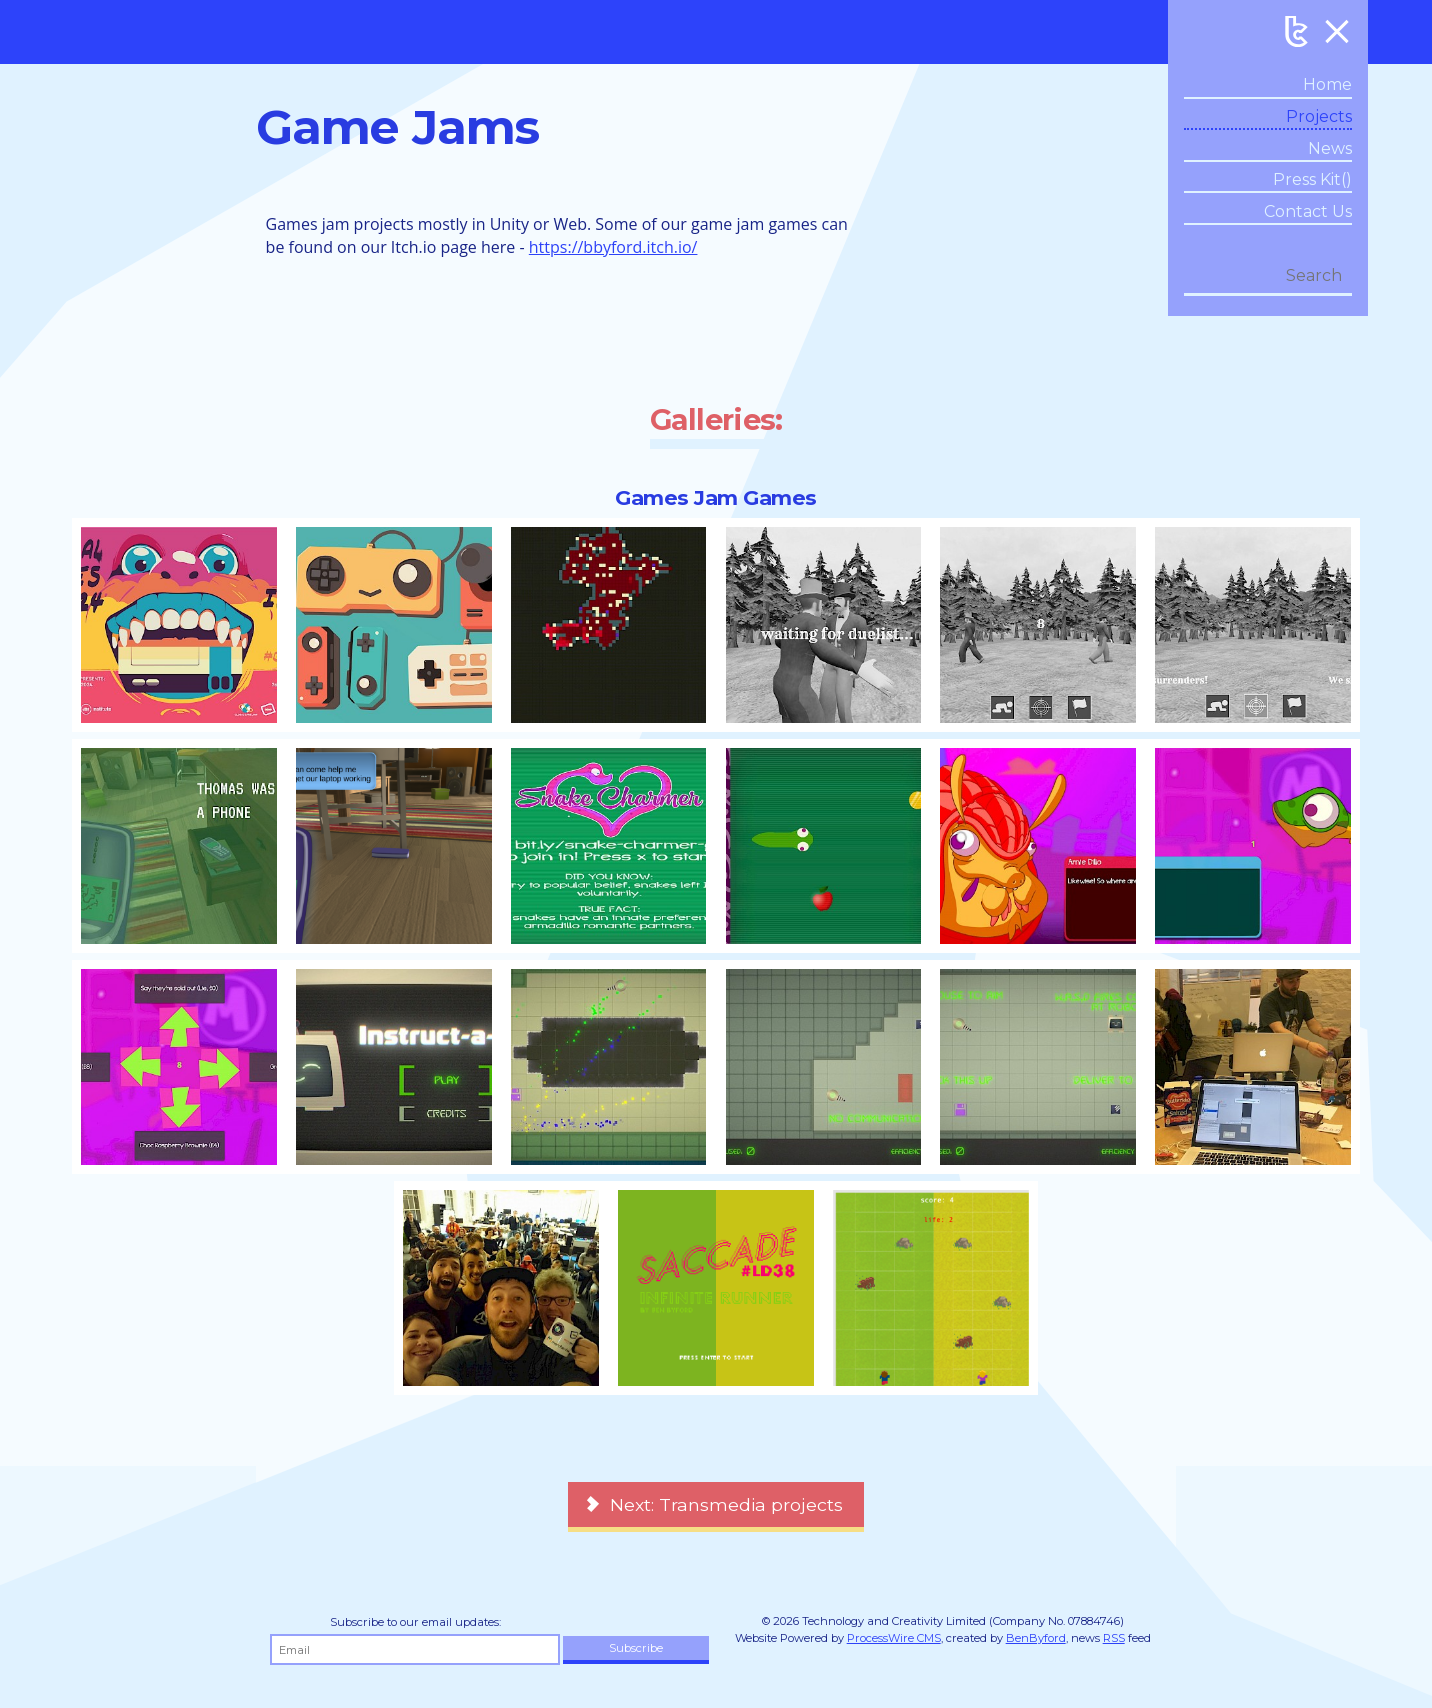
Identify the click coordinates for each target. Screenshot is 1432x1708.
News (1330, 148)
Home (1327, 84)
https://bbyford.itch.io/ (613, 247)
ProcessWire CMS (894, 1638)
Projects (1319, 116)
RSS (1114, 1638)
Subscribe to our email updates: (415, 1622)
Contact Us (1308, 211)
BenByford (1036, 1638)
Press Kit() (1312, 179)
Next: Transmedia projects (726, 1504)
